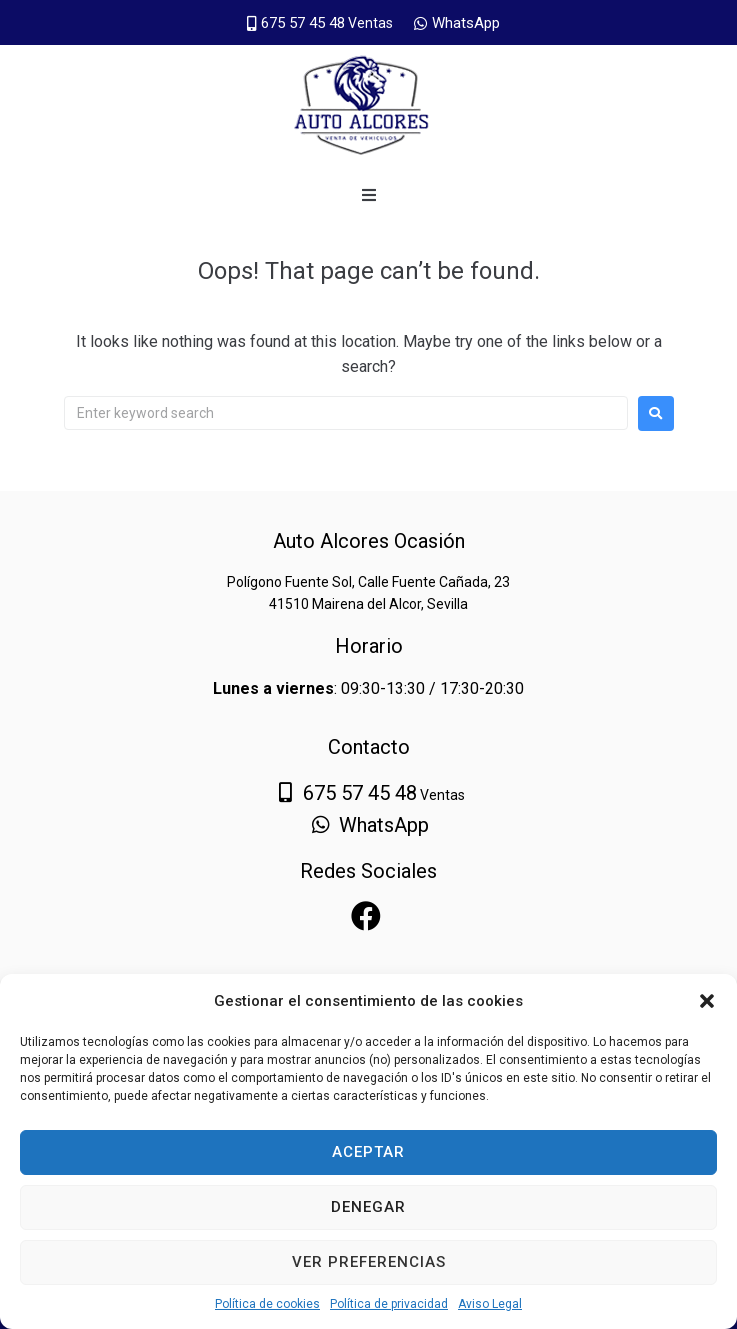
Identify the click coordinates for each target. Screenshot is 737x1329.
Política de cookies (267, 1304)
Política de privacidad (389, 1304)
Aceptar (368, 1152)
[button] (707, 1001)
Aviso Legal (490, 1304)
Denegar (368, 1207)
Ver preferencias (369, 1262)
